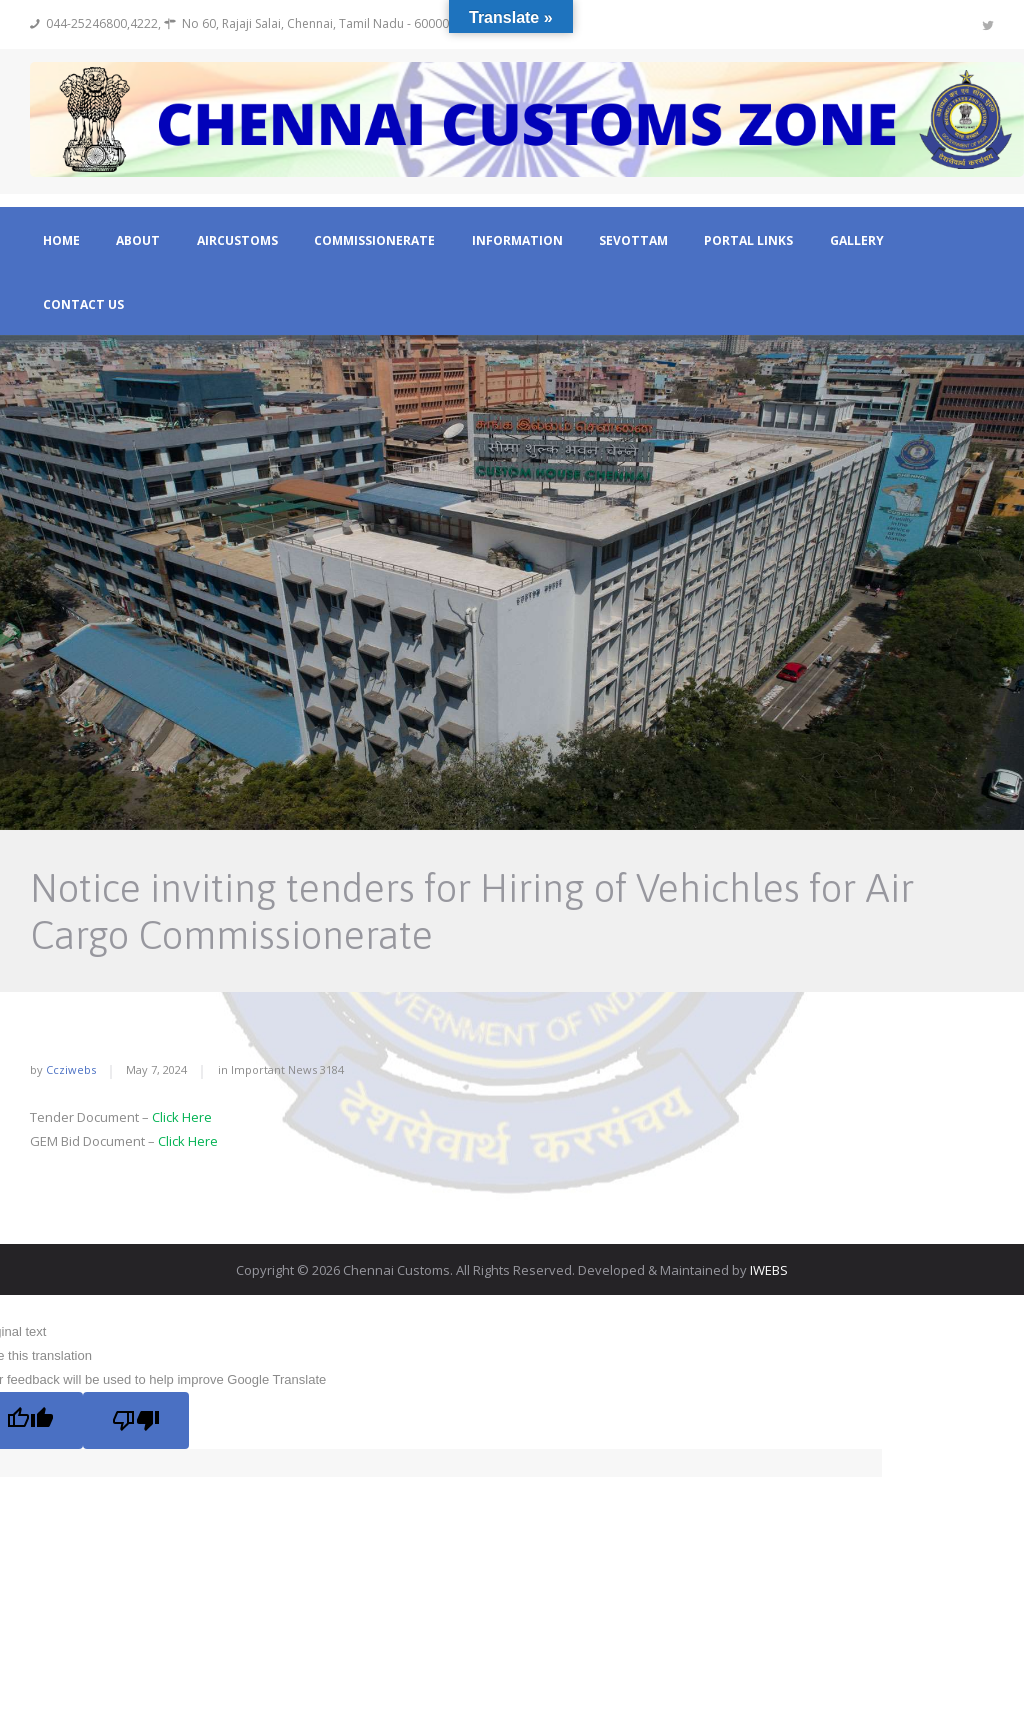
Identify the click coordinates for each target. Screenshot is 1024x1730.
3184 (332, 1069)
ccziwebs (71, 1069)
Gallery (857, 241)
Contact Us (83, 305)
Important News (274, 1069)
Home (61, 241)
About (138, 241)
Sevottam (633, 241)
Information (517, 241)
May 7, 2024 (156, 1069)
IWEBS (769, 1270)
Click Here (182, 1117)
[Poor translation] (136, 1420)
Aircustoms (237, 241)
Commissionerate (374, 241)
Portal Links (748, 241)
